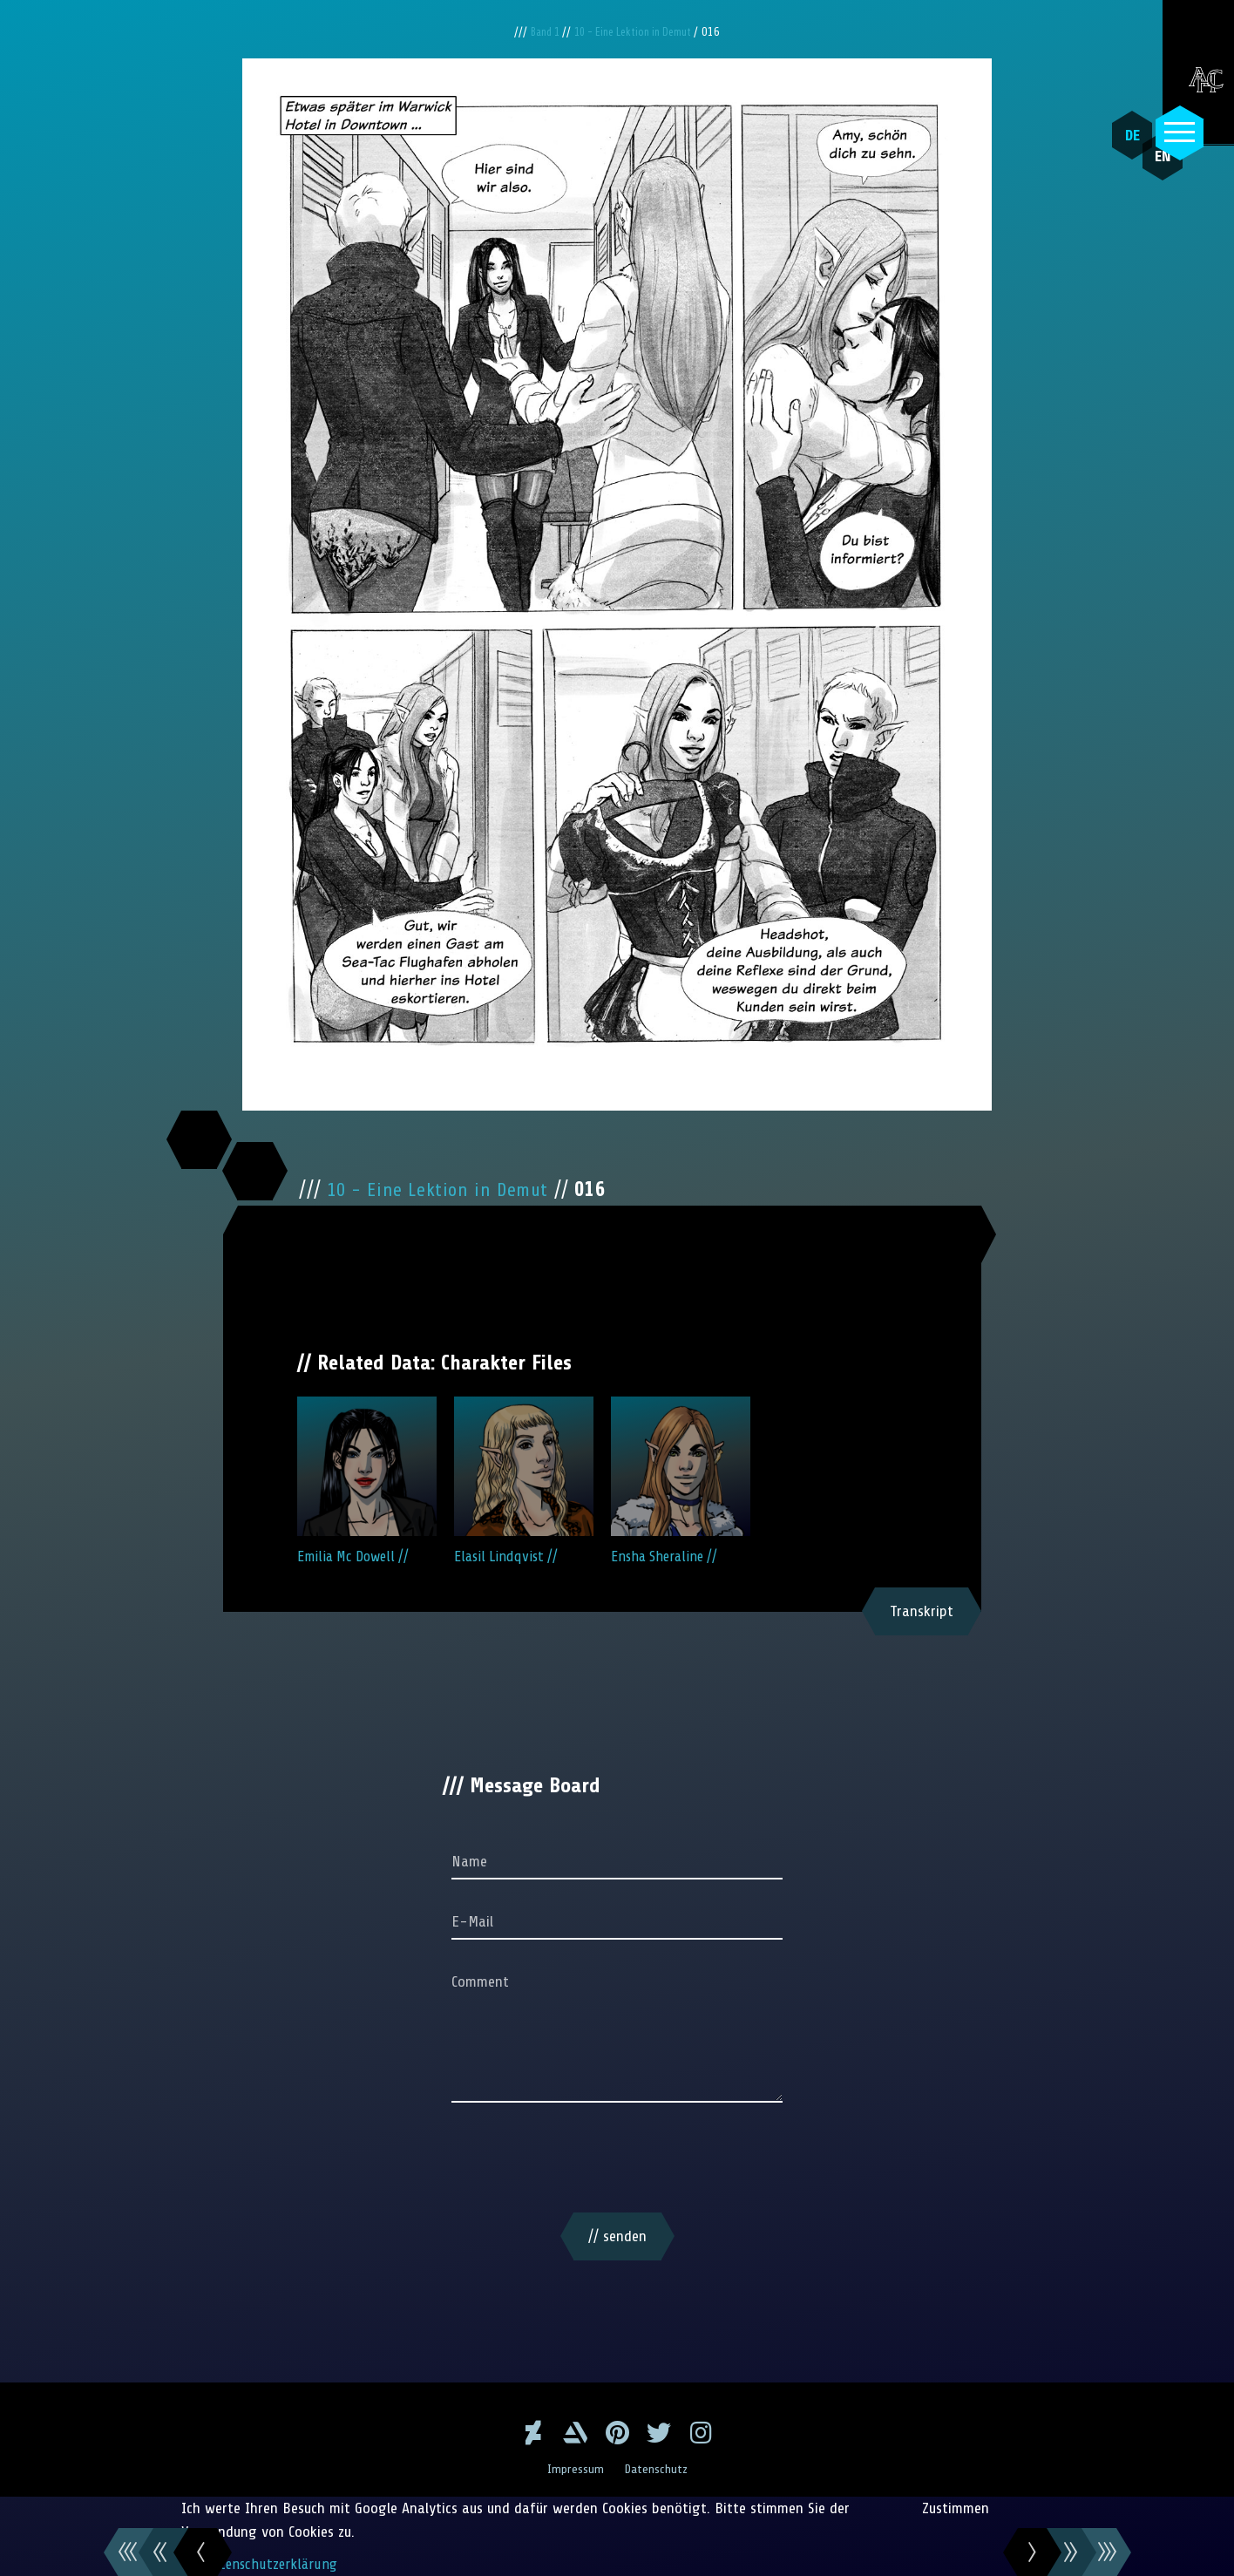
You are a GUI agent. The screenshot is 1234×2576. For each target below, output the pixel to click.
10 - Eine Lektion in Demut (637, 31)
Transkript (921, 1611)
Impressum (573, 2469)
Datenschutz (658, 2469)
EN (1142, 175)
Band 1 (539, 31)
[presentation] (617, 2161)
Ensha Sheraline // (680, 1481)
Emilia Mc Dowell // (367, 1481)
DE (1121, 135)
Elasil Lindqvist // (523, 1481)
